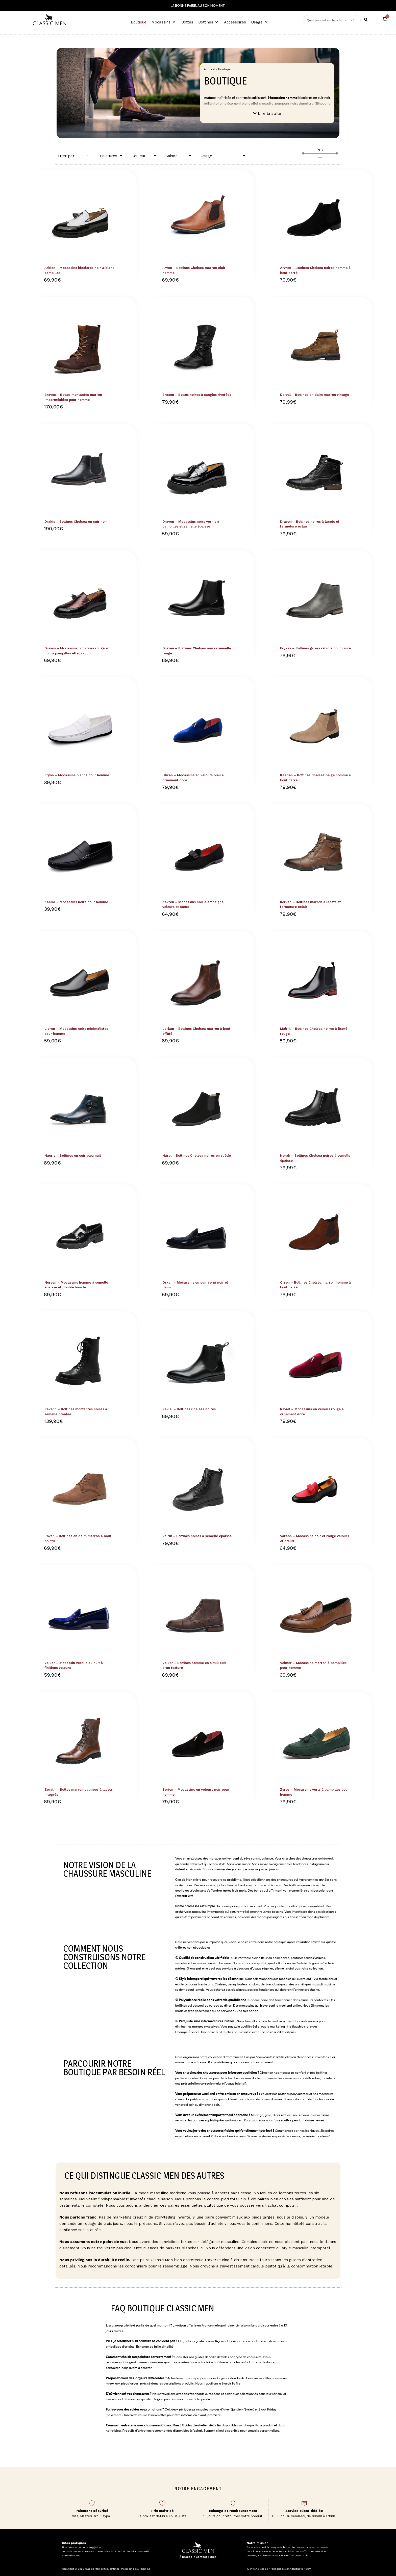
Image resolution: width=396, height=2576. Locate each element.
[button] (164, 22)
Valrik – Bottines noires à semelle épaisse (197, 1536)
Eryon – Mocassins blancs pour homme (76, 775)
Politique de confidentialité (286, 2568)
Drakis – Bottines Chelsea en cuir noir (75, 521)
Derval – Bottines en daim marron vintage (314, 395)
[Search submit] (366, 20)
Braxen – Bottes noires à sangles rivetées (196, 395)
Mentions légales (257, 2568)
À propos (186, 2557)
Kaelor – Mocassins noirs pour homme (76, 902)
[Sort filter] (74, 156)
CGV (308, 2568)
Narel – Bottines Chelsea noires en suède (196, 1155)
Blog (213, 2557)
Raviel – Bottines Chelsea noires (189, 1409)
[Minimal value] (320, 153)
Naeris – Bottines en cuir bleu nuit (72, 1155)
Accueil (209, 69)
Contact (201, 2557)
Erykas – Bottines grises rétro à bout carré (315, 648)
